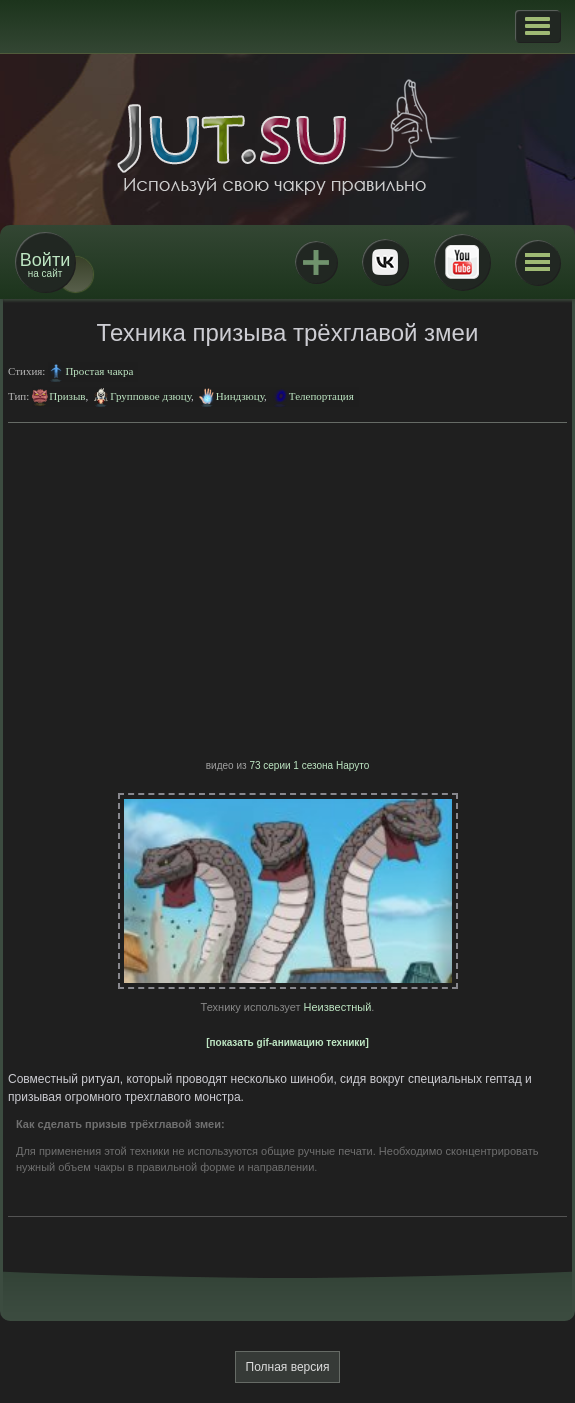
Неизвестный (338, 1007)
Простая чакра (99, 371)
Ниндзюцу (240, 396)
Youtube (462, 262)
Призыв (67, 396)
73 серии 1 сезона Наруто (309, 765)
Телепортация (321, 396)
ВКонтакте (385, 262)
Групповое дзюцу (150, 396)
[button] (537, 26)
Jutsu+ (316, 262)
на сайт (45, 264)
